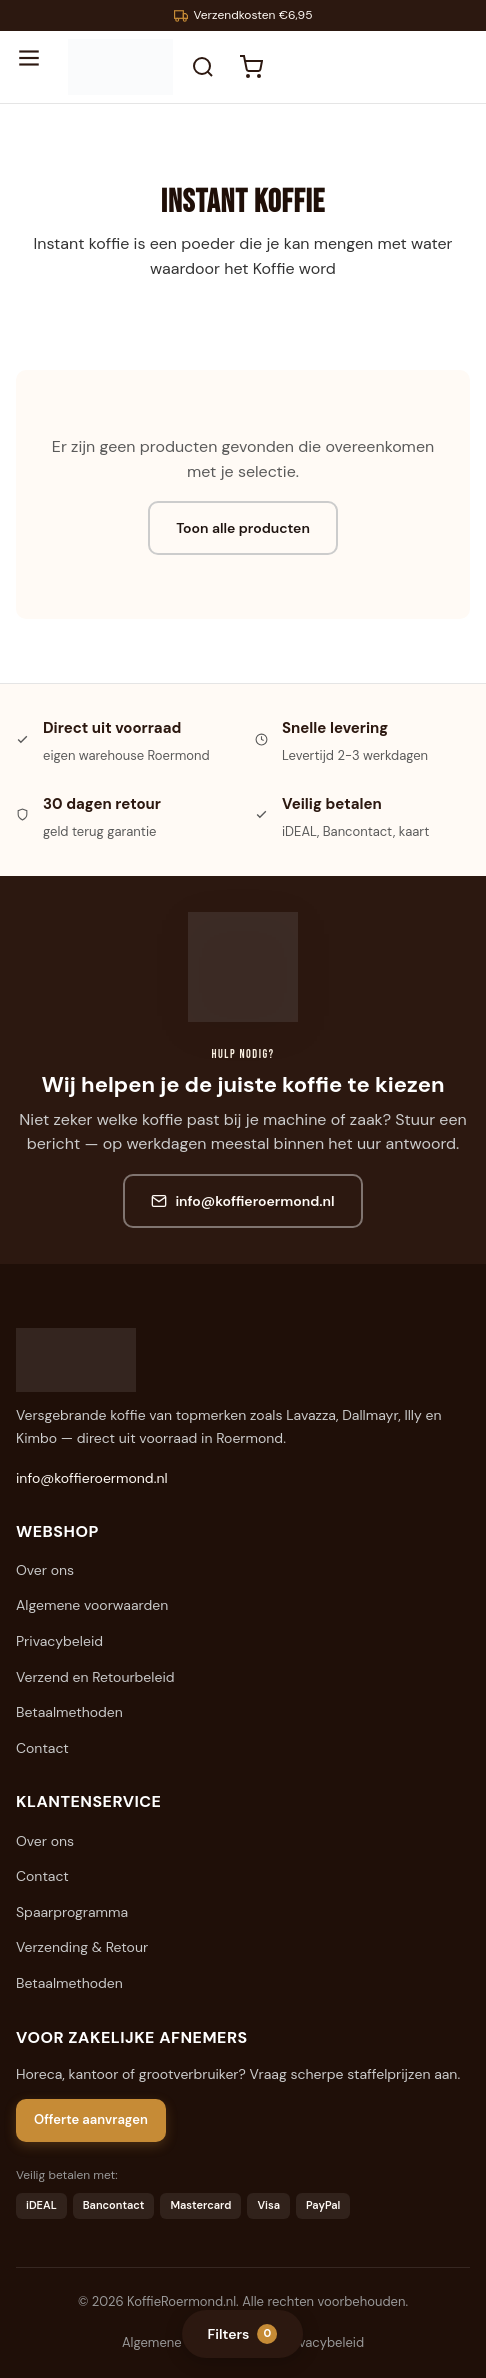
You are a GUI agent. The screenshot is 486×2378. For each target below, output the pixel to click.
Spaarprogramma (72, 1912)
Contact (42, 1748)
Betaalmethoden (69, 1712)
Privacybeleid (59, 1641)
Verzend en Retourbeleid (95, 1677)
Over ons (45, 1570)
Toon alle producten (243, 528)
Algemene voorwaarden (92, 1605)
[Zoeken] (203, 67)
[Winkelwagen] (251, 67)
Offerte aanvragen (91, 2119)
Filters (243, 2334)
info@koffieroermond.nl (242, 1201)
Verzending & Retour (82, 1947)
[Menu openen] (38, 67)
